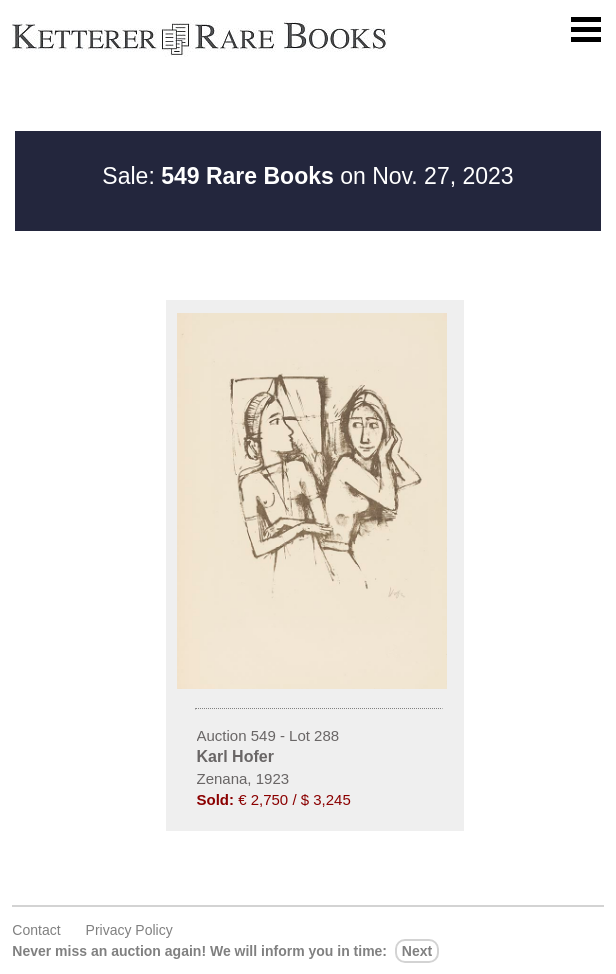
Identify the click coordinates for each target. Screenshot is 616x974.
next (417, 951)
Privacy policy (129, 930)
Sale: (217, 176)
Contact (36, 930)
